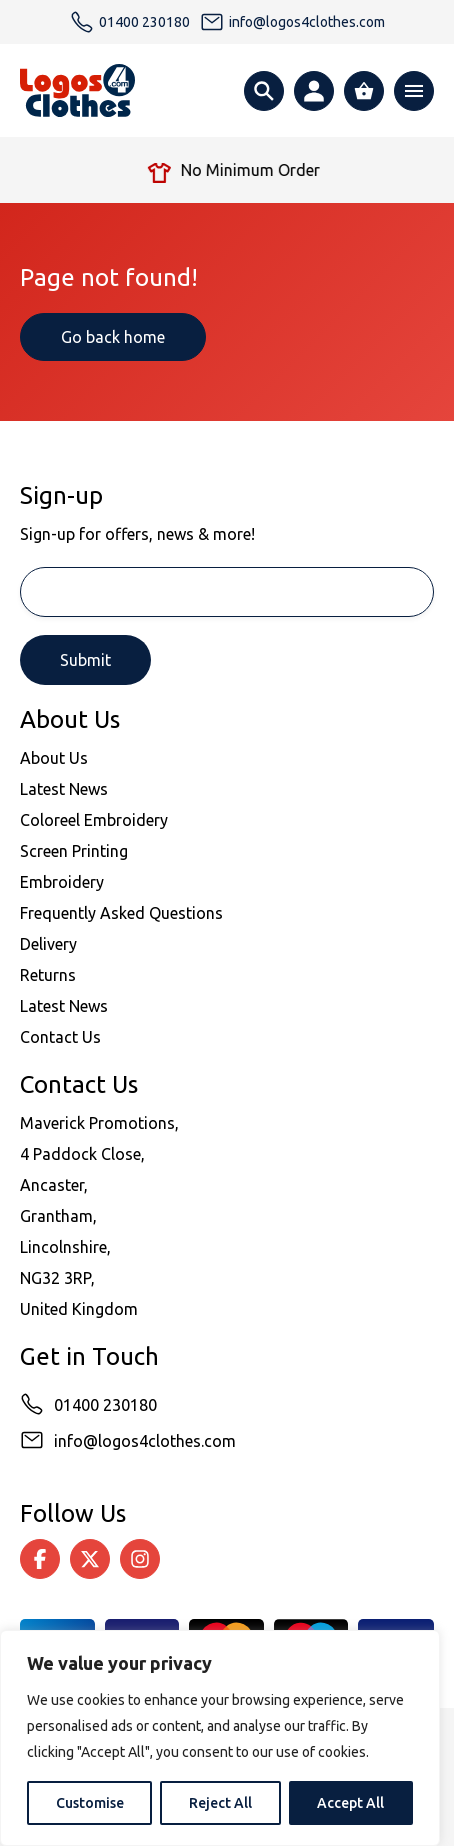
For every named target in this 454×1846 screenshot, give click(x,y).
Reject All (220, 1803)
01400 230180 (105, 1405)
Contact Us (60, 1037)
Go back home (113, 337)
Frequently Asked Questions (121, 913)
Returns (48, 975)
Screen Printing (74, 851)
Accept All (350, 1803)
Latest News (64, 789)
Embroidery (62, 882)
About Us (54, 758)
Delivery (48, 944)
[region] (220, 1738)
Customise (90, 1803)
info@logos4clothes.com (145, 1441)
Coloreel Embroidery (94, 820)
